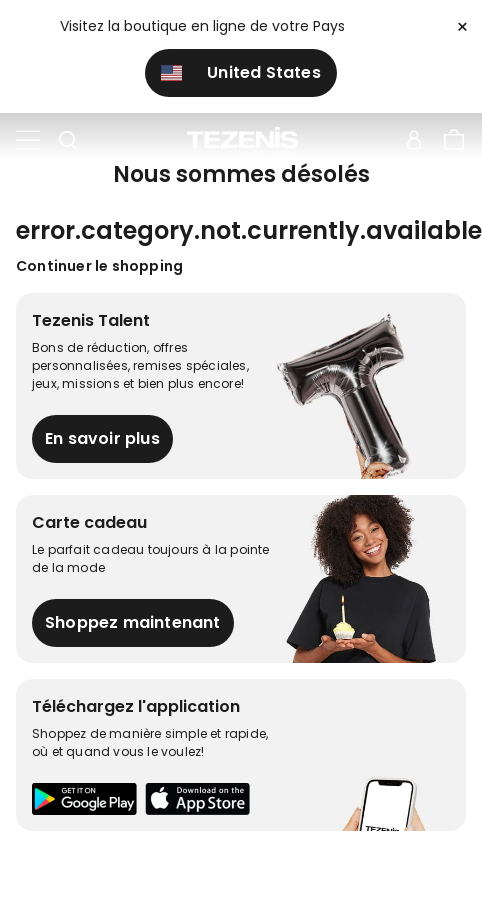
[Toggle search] (68, 141)
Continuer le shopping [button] (99, 266)
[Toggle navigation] (28, 141)
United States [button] (241, 72)
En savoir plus (102, 438)
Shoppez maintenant (133, 622)
